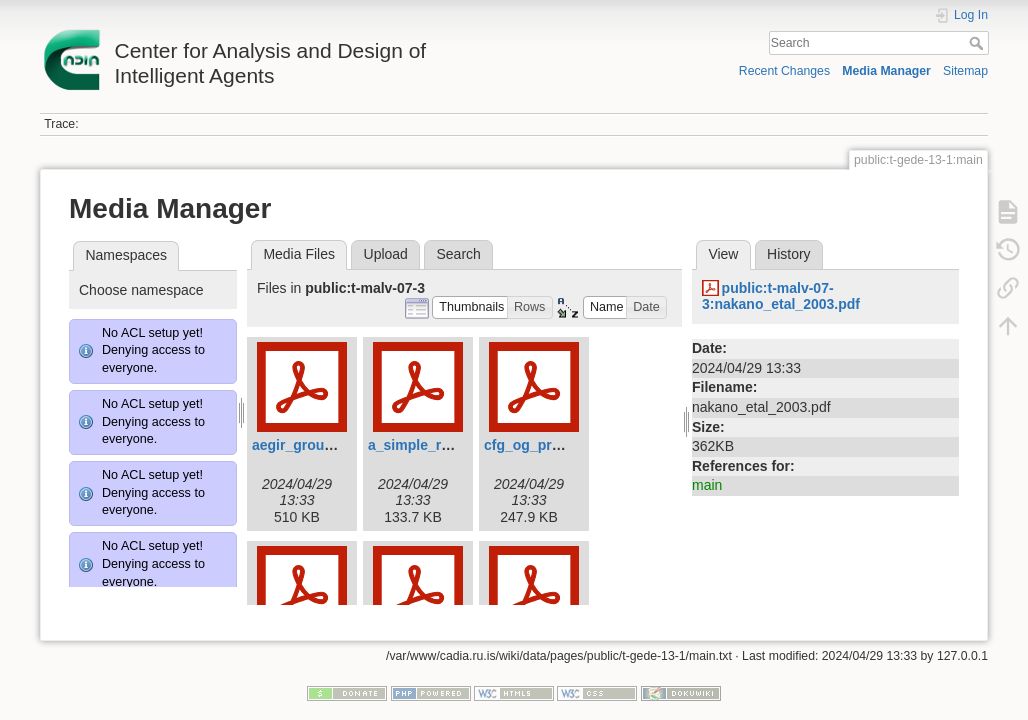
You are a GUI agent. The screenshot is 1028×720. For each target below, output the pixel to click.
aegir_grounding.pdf (320, 445)
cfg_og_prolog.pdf (545, 445)
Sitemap (965, 71)
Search (978, 43)
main (707, 485)
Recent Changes (784, 71)
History (789, 254)
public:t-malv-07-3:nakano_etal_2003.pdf (781, 296)
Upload (386, 254)
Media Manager (886, 71)
